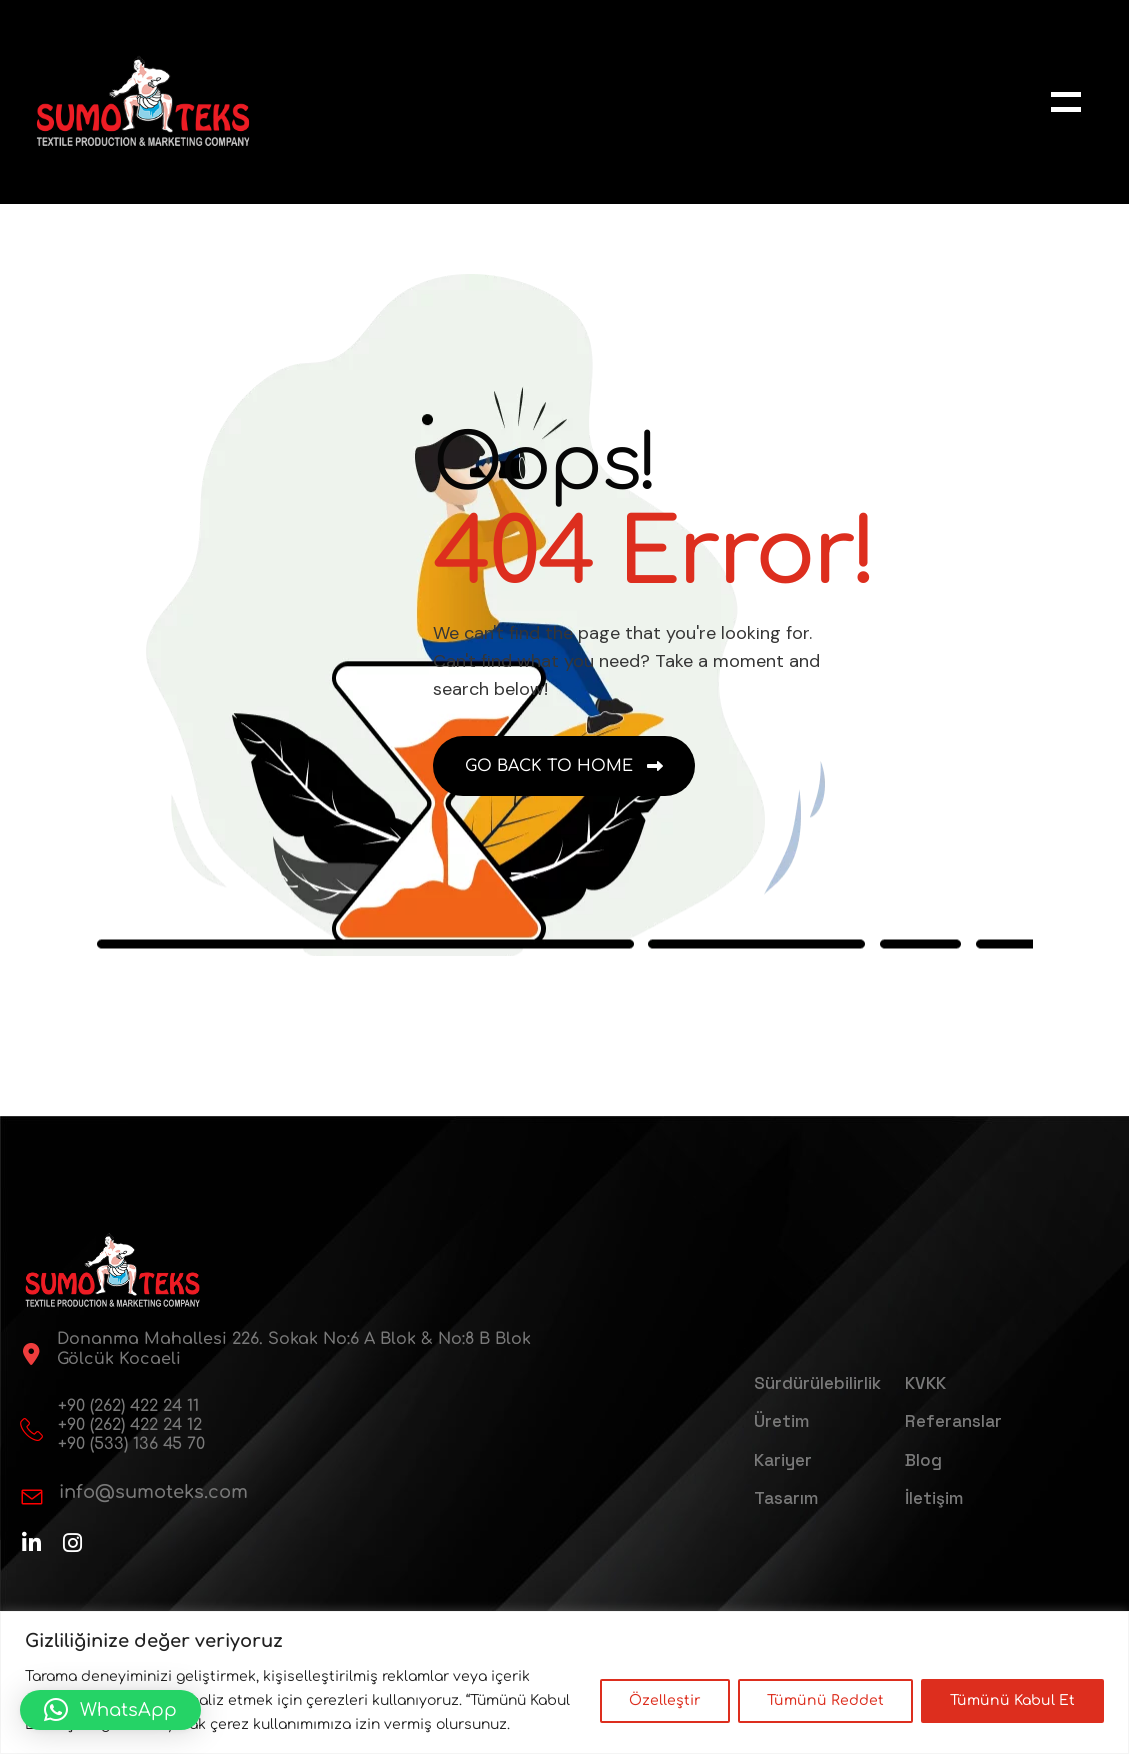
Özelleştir (665, 1700)
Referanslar (953, 1421)
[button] (110, 1710)
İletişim (934, 1498)
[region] (564, 1682)
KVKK (925, 1383)
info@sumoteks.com (153, 1492)
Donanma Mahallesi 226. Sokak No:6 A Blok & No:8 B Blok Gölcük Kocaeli (294, 1348)
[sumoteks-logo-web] (143, 101)
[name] (1066, 102)
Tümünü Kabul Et (1012, 1700)
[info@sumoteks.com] (32, 1497)
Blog (923, 1460)
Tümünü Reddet (825, 1700)
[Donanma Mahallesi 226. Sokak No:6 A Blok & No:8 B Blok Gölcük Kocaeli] (31, 1354)
